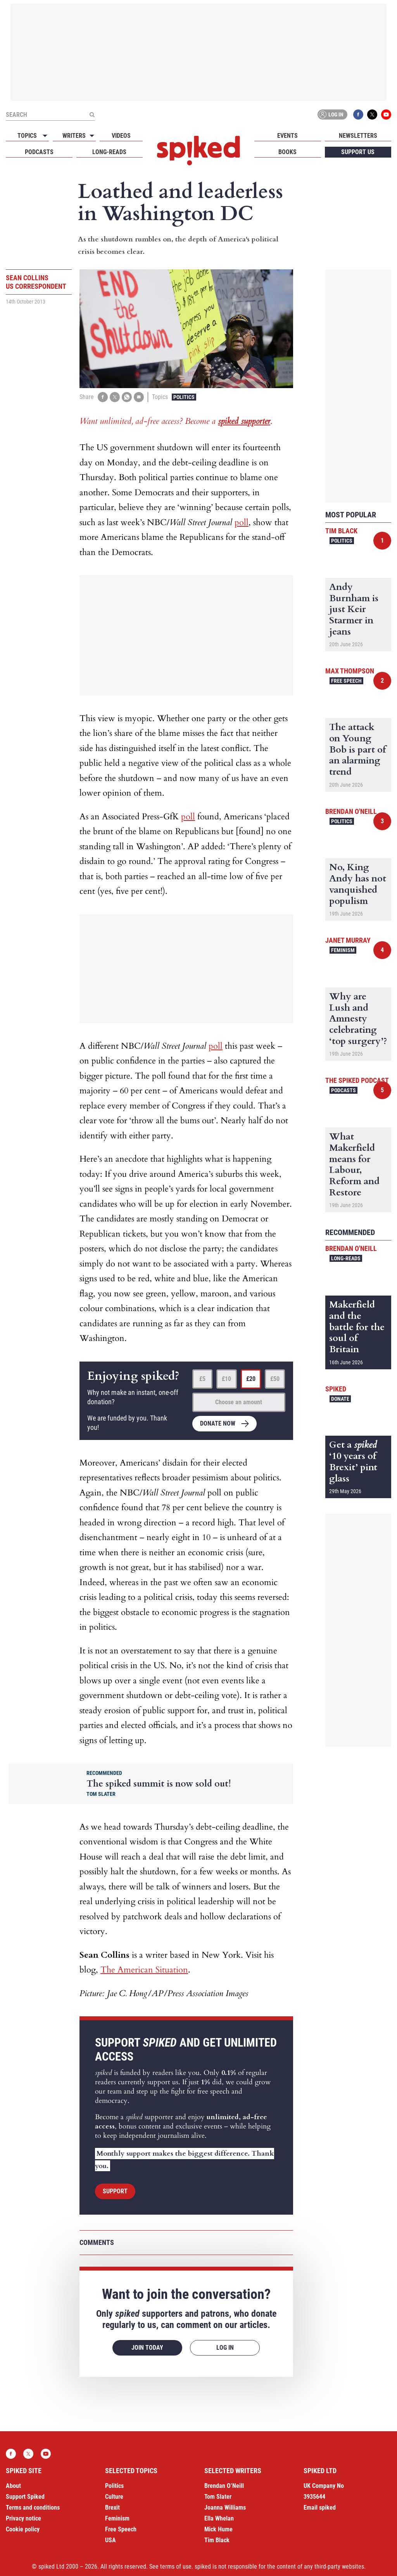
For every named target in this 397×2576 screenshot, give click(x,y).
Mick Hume (218, 2529)
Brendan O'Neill (351, 811)
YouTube (386, 114)
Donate (340, 1399)
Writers (74, 135)
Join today (147, 2347)
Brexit (112, 2507)
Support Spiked (25, 2496)
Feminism (343, 950)
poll (242, 522)
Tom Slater (217, 2496)
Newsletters (358, 135)
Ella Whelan (219, 2518)
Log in (331, 114)
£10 (226, 1379)
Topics (27, 135)
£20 (250, 1379)
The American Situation (144, 1970)
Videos (121, 135)
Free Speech (346, 681)
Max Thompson (349, 671)
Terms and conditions (33, 2507)
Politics (184, 397)
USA (110, 2540)
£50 (275, 1379)
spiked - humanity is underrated (198, 150)
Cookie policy (23, 2529)
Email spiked (320, 2507)
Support (115, 2191)
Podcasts (39, 152)
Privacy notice (23, 2518)
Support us (358, 152)
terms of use (176, 2566)
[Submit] (92, 114)
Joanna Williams (225, 2507)
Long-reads (109, 152)
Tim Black (341, 531)
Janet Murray (348, 940)
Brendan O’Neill (224, 2485)
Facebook (358, 114)
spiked (335, 1389)
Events (287, 135)
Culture (114, 2496)
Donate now (217, 1423)
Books (287, 152)
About (13, 2485)
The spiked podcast (357, 1080)
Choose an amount (238, 1402)
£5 (202, 1379)
